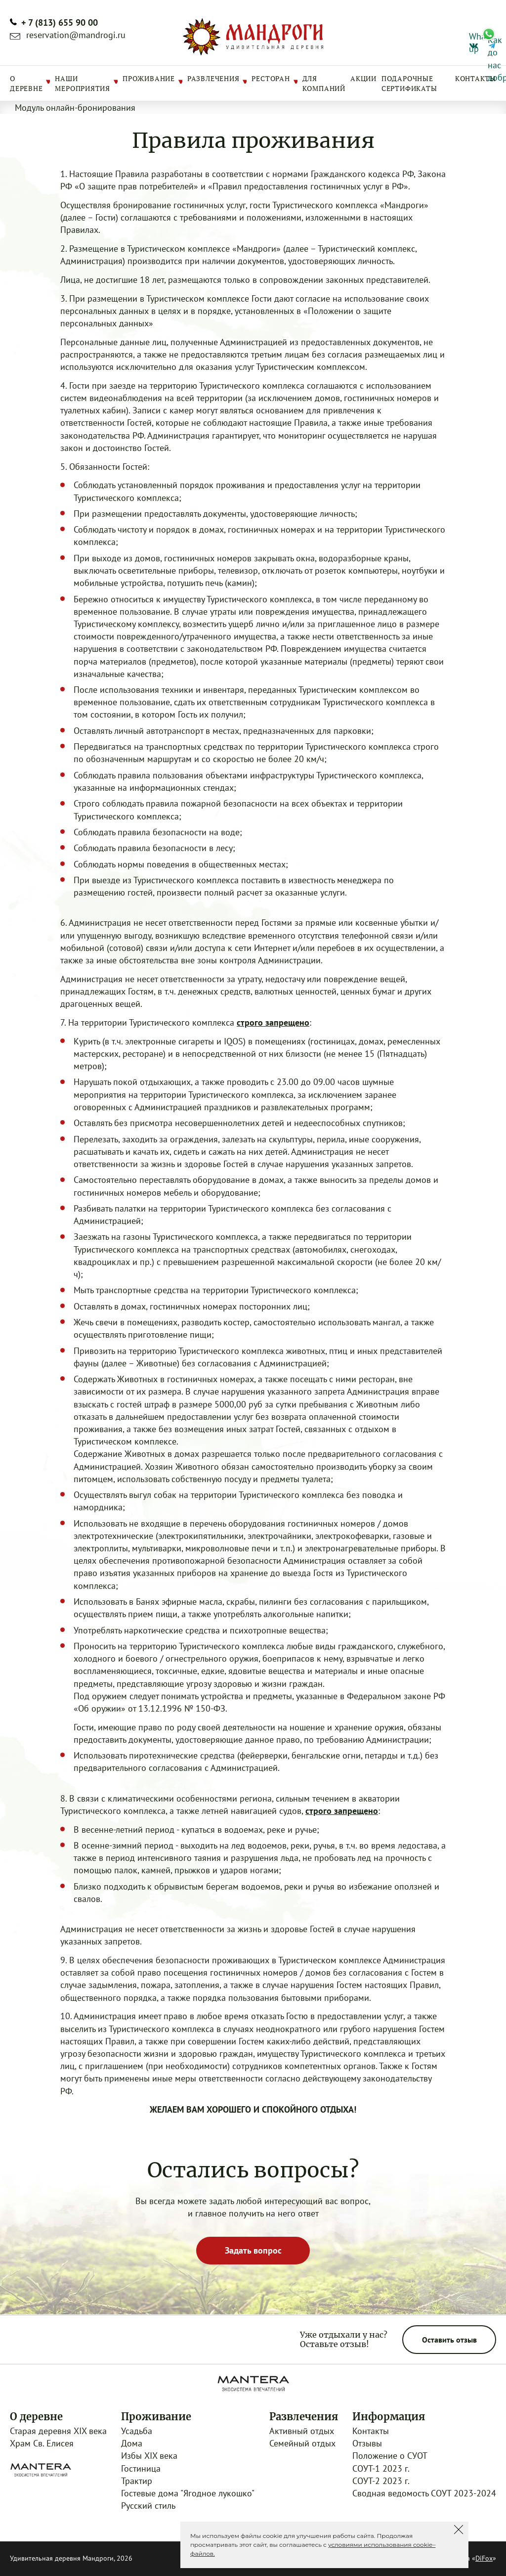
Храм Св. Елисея (42, 2443)
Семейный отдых (302, 2443)
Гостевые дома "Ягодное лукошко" (187, 2493)
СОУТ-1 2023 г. (381, 2468)
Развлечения (213, 78)
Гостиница (141, 2468)
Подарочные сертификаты (409, 83)
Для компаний (323, 83)
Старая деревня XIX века (58, 2431)
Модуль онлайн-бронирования (75, 107)
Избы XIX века (149, 2455)
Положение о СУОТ (389, 2455)
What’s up (473, 35)
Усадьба (136, 2431)
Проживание (149, 78)
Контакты (475, 78)
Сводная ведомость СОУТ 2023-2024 (424, 2493)
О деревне (26, 83)
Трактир (136, 2480)
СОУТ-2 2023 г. (381, 2480)
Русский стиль (148, 2505)
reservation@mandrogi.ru (76, 35)
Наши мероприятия (82, 83)
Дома (131, 2443)
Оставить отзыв (449, 2340)
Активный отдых (301, 2431)
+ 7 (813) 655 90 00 (59, 22)
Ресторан (271, 78)
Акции (363, 78)
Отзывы (367, 2443)
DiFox (484, 2558)
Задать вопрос (253, 2250)
